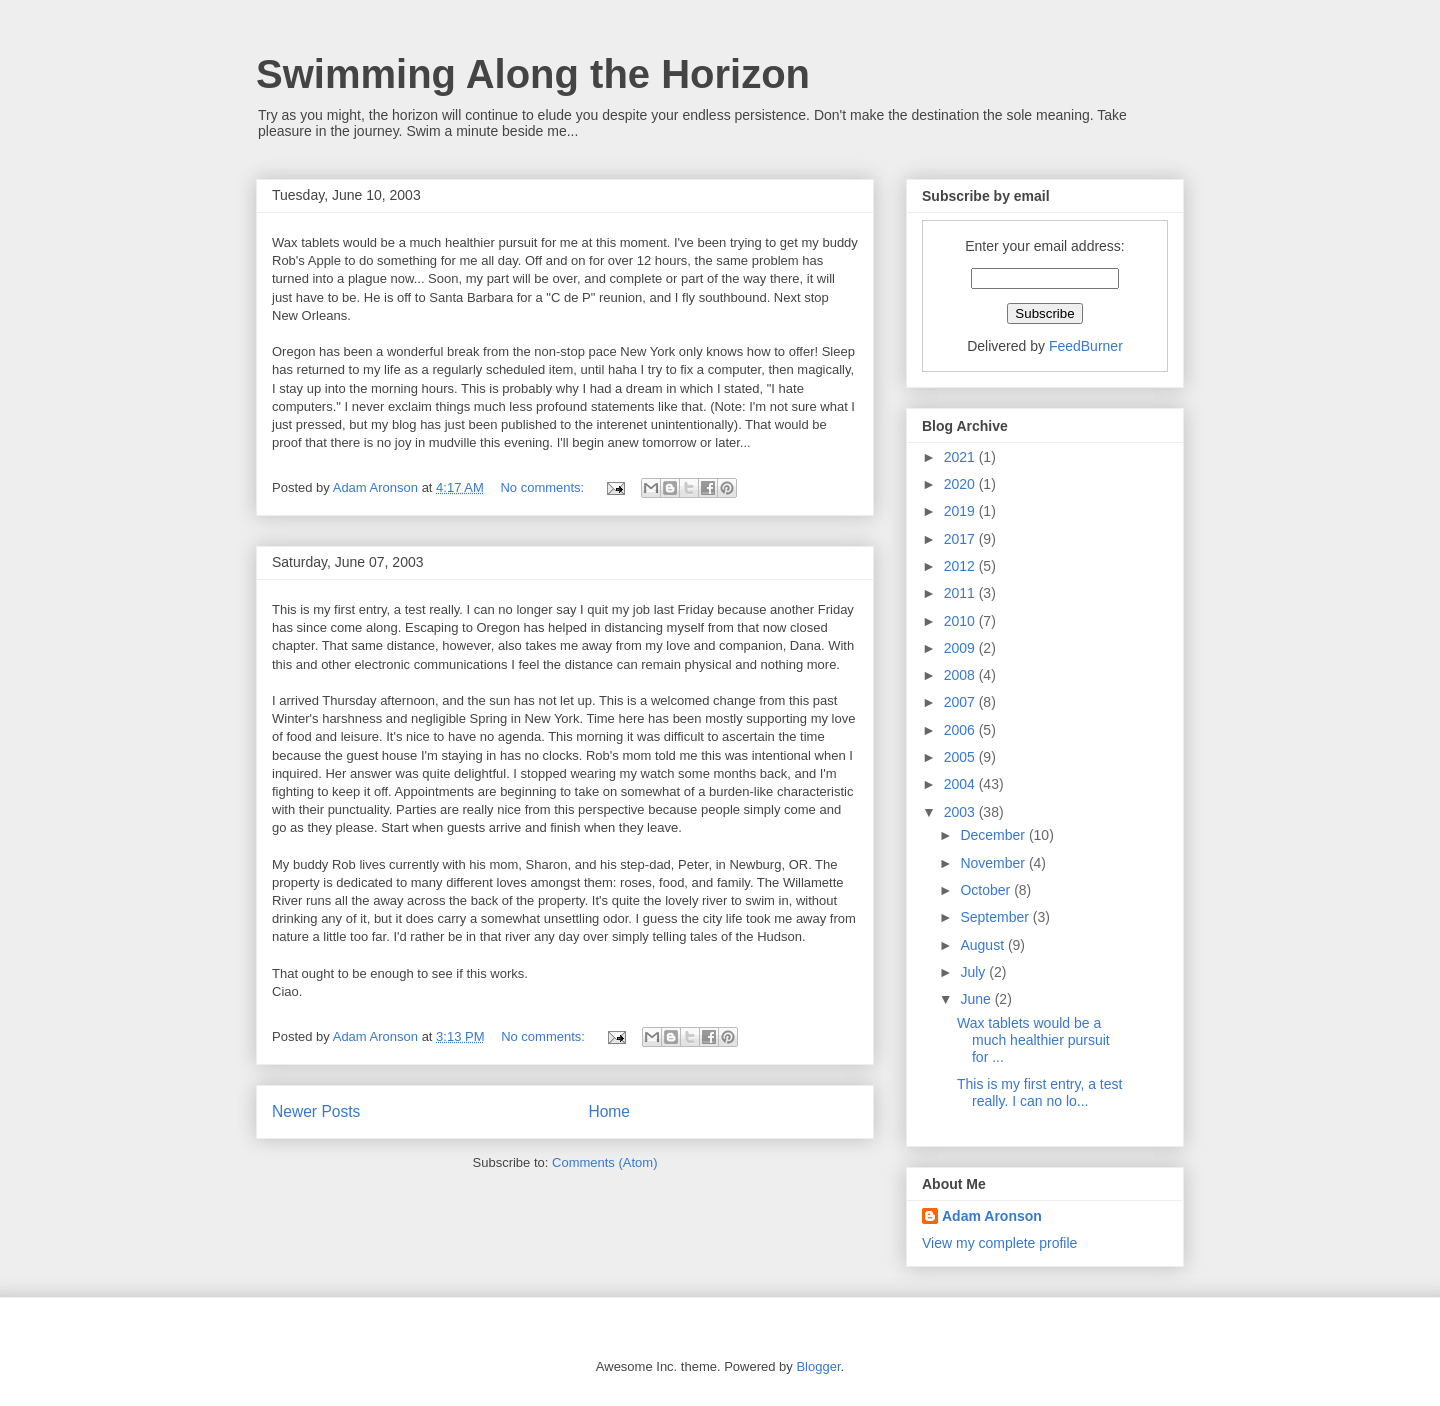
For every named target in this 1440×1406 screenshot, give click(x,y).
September (996, 917)
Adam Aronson (992, 1216)
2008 (961, 675)
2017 (961, 539)
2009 (961, 648)
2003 (961, 812)
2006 (961, 730)
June (977, 999)
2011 (961, 593)
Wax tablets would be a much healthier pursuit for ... (1033, 1040)
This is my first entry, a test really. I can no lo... (1039, 1092)
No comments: (543, 487)
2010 (961, 621)
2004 (961, 784)
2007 (961, 702)
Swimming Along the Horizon (533, 74)
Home (609, 1111)
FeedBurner (1086, 346)
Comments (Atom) (604, 1162)
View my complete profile (999, 1243)
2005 (961, 757)
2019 (961, 511)
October (987, 890)
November (994, 863)
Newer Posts (316, 1111)
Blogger (818, 1366)
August (983, 945)
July (974, 972)
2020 (961, 484)
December (994, 835)
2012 (961, 566)
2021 (961, 457)
